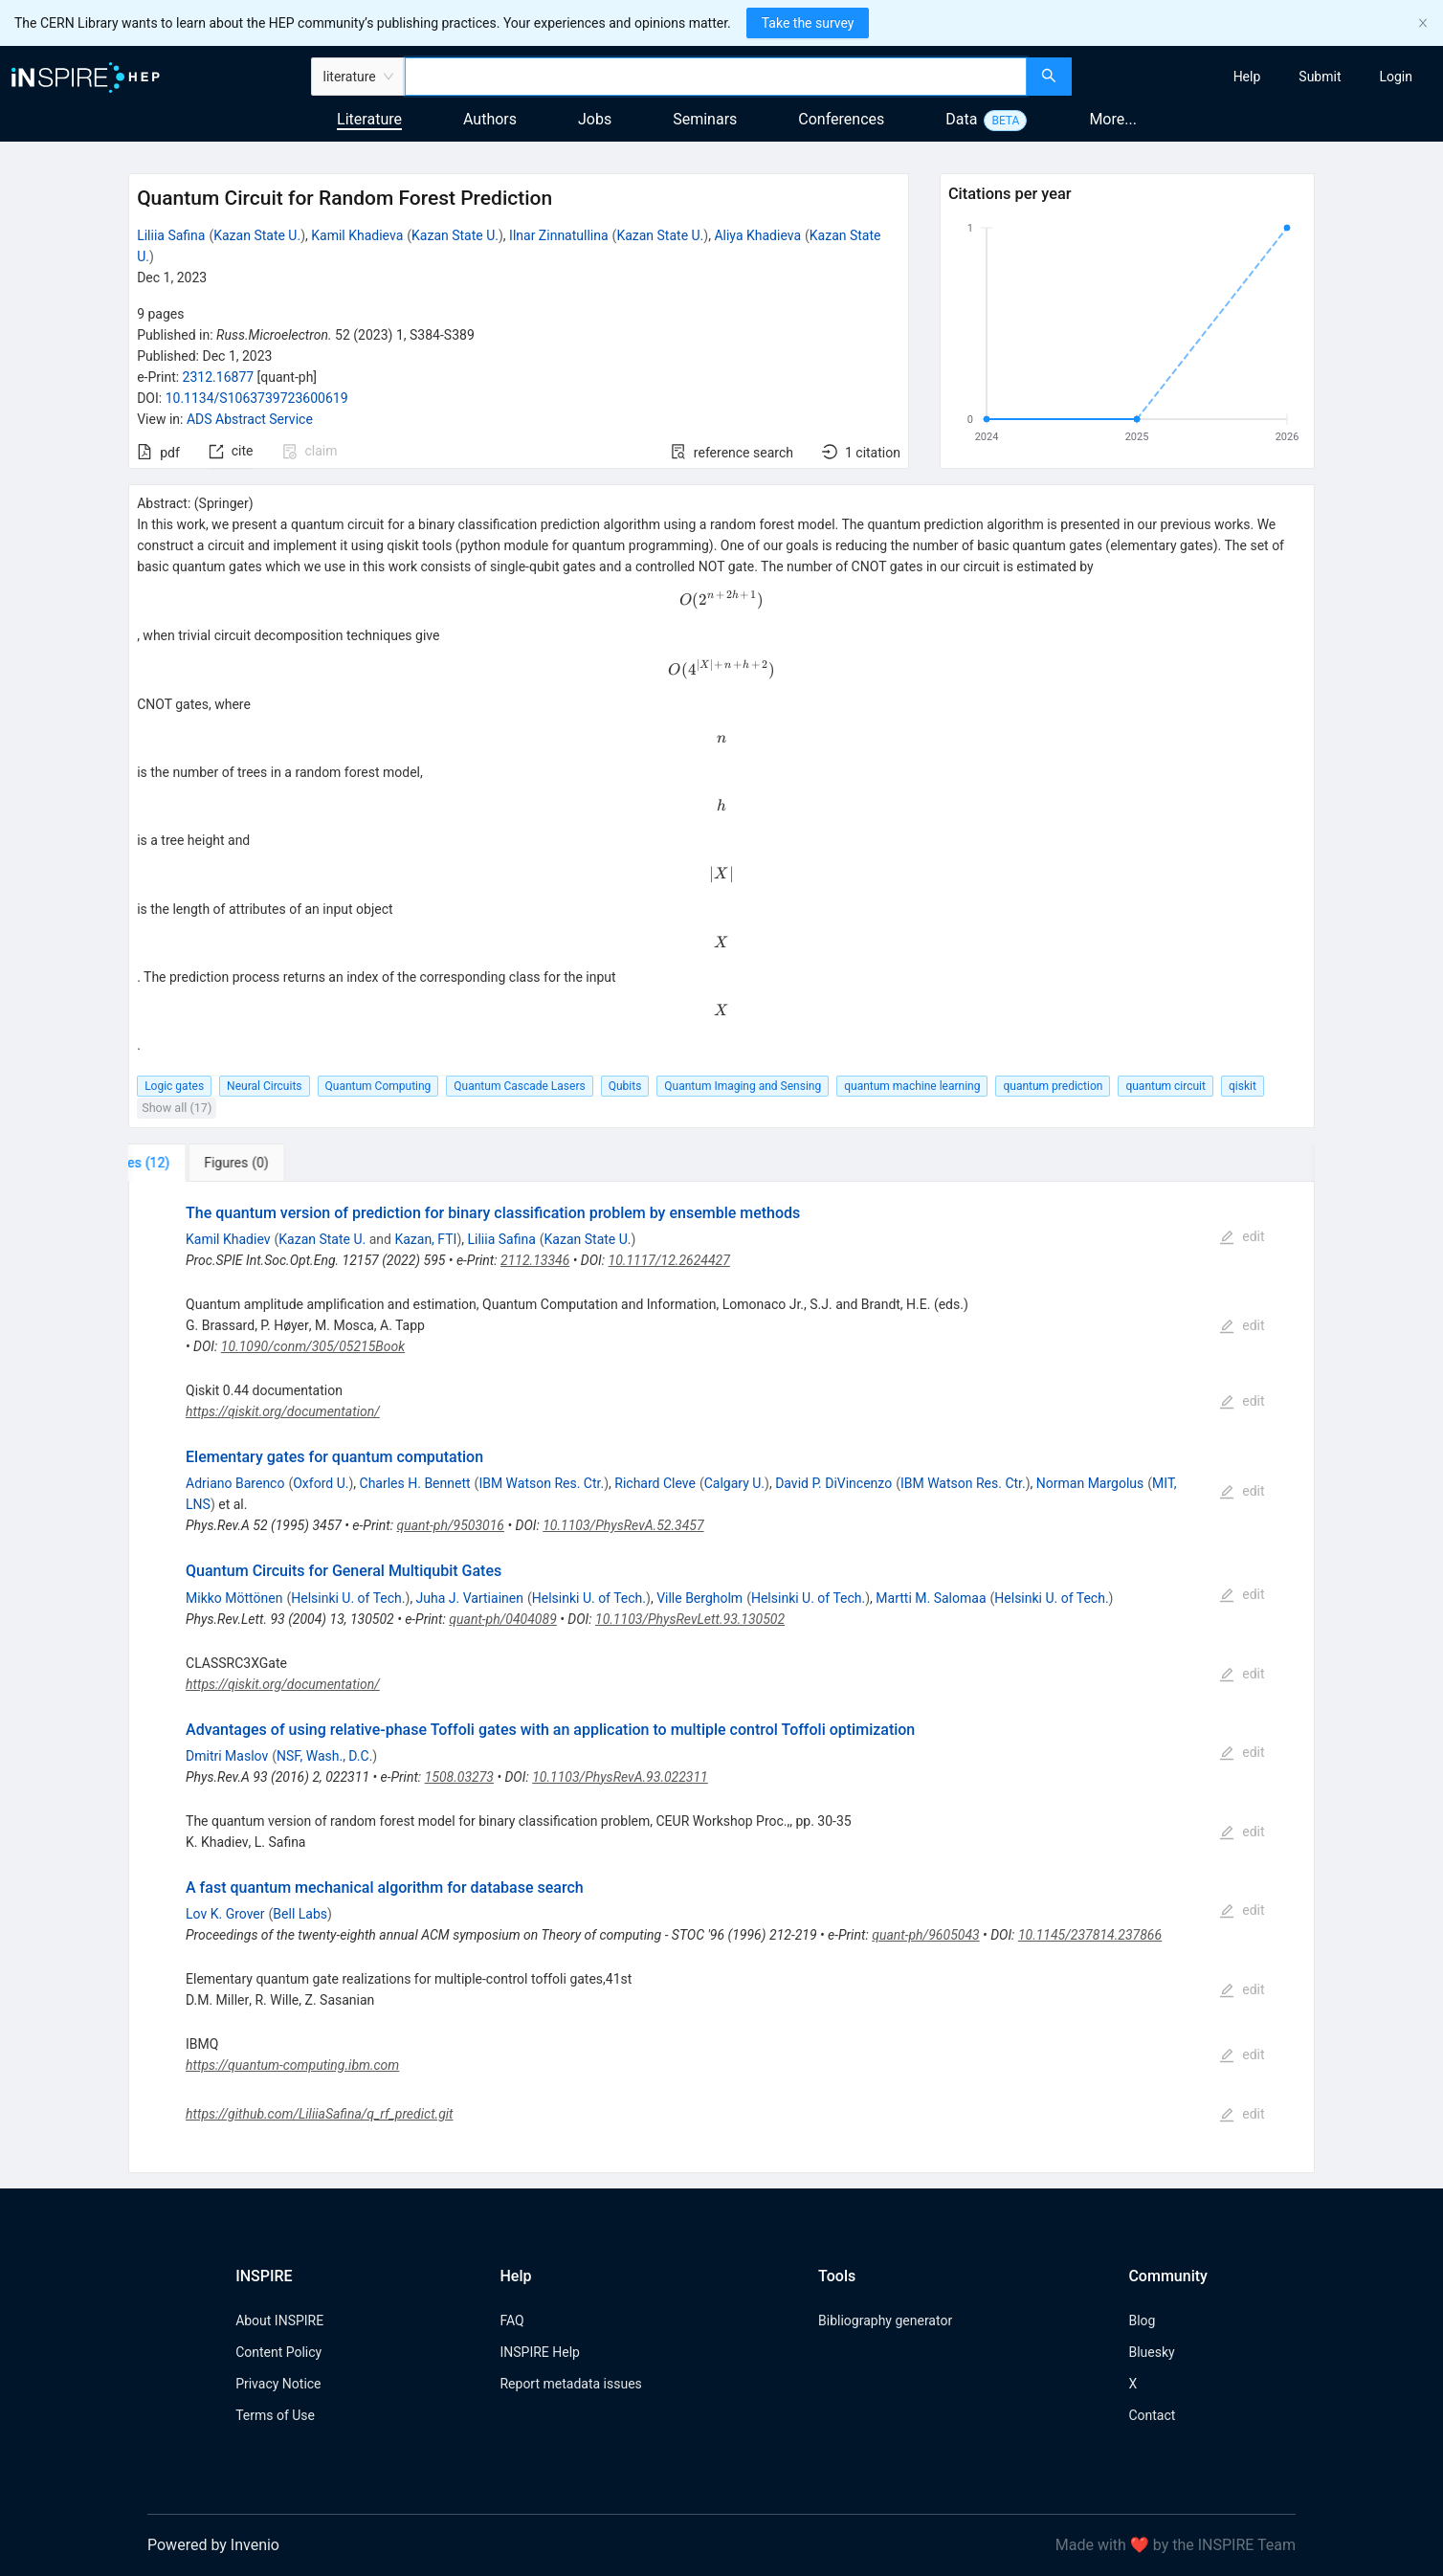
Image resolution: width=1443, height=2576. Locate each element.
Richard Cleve (655, 1483)
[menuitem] (1247, 76)
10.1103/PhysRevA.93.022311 (620, 1777)
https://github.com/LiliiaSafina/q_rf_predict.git (320, 2113)
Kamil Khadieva (357, 235)
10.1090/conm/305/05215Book (313, 1346)
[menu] (1260, 76)
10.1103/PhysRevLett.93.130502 (690, 1619)
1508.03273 (459, 1777)
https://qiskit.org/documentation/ (283, 1411)
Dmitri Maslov (227, 1756)
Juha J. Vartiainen (469, 1598)
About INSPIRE (279, 2320)
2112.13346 (534, 1260)
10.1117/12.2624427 (669, 1260)
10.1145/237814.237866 (1090, 1935)
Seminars (705, 119)
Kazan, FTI (425, 1239)
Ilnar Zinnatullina (559, 235)
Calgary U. (734, 1483)
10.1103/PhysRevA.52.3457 (623, 1525)
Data (961, 119)
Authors (490, 119)
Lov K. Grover (225, 1913)
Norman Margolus (1089, 1483)
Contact (1151, 2415)
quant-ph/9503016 (450, 1525)
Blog (1141, 2320)
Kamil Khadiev (228, 1239)
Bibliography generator (885, 2320)
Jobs (594, 119)
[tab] (191, 1162)
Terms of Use (275, 2415)
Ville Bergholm (699, 1598)
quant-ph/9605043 (925, 1935)
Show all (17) (176, 1107)
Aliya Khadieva (757, 235)
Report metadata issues (570, 2383)
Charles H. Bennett (415, 1483)
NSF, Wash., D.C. (324, 1756)
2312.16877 (219, 377)
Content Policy (278, 2352)
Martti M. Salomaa (931, 1598)
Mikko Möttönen (234, 1598)
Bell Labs (300, 1913)
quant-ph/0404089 (502, 1619)
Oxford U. (320, 1483)
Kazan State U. (256, 235)
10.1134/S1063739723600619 (257, 398)
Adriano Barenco (235, 1483)
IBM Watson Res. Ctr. (541, 1483)
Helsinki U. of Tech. (348, 1598)
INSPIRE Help (539, 2352)
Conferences (841, 119)
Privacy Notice (278, 2383)
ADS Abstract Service (250, 419)
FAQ (511, 2320)
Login (1395, 76)
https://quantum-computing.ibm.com (292, 2065)
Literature (369, 119)
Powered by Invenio (213, 2545)
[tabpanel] (721, 1677)
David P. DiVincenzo (833, 1483)
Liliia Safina (171, 235)
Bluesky (1151, 2352)
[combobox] (716, 76)
